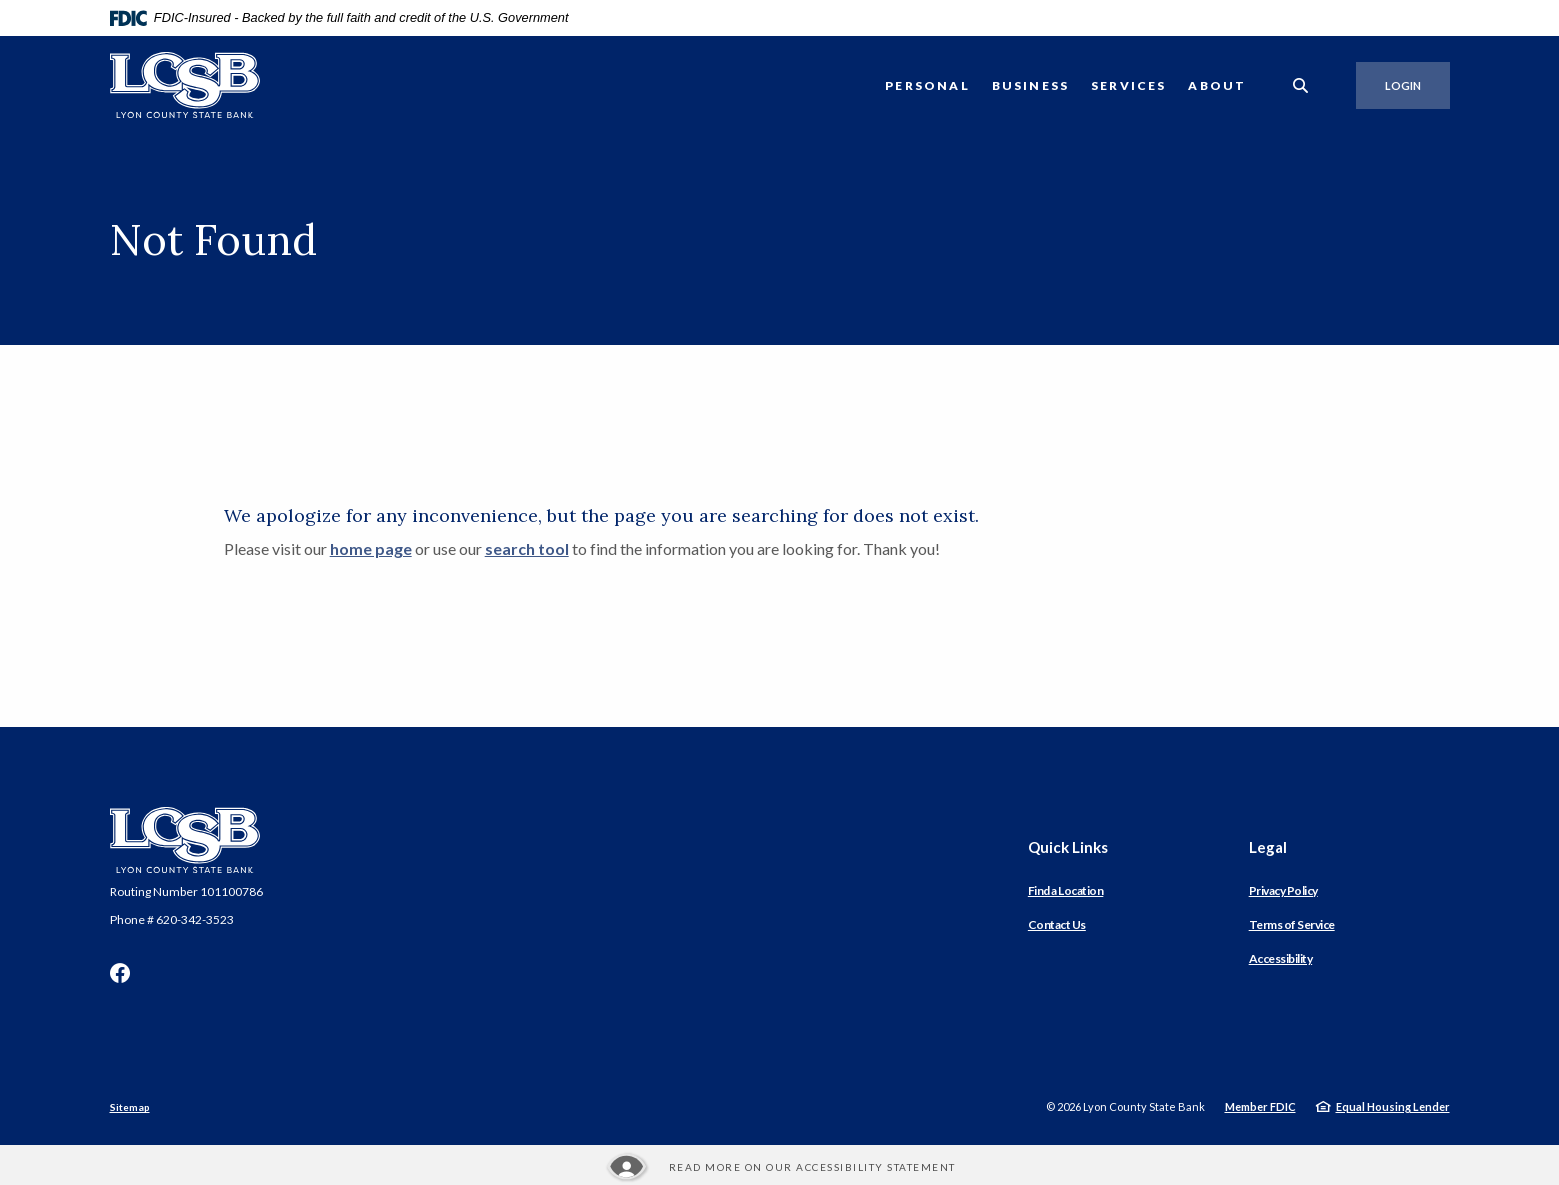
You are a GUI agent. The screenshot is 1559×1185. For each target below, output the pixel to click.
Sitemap (130, 1107)
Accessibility (1281, 958)
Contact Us (1057, 924)
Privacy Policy (1283, 890)
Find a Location (1066, 890)
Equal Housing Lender (1393, 1106)
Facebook (120, 973)
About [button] (1217, 85)
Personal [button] (927, 85)
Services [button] (1128, 85)
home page (371, 548)
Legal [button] (1268, 847)
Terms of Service (1292, 924)
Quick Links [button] (1068, 847)
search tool (527, 548)
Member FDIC (1260, 1106)
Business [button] (1030, 85)
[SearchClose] (1301, 85)
